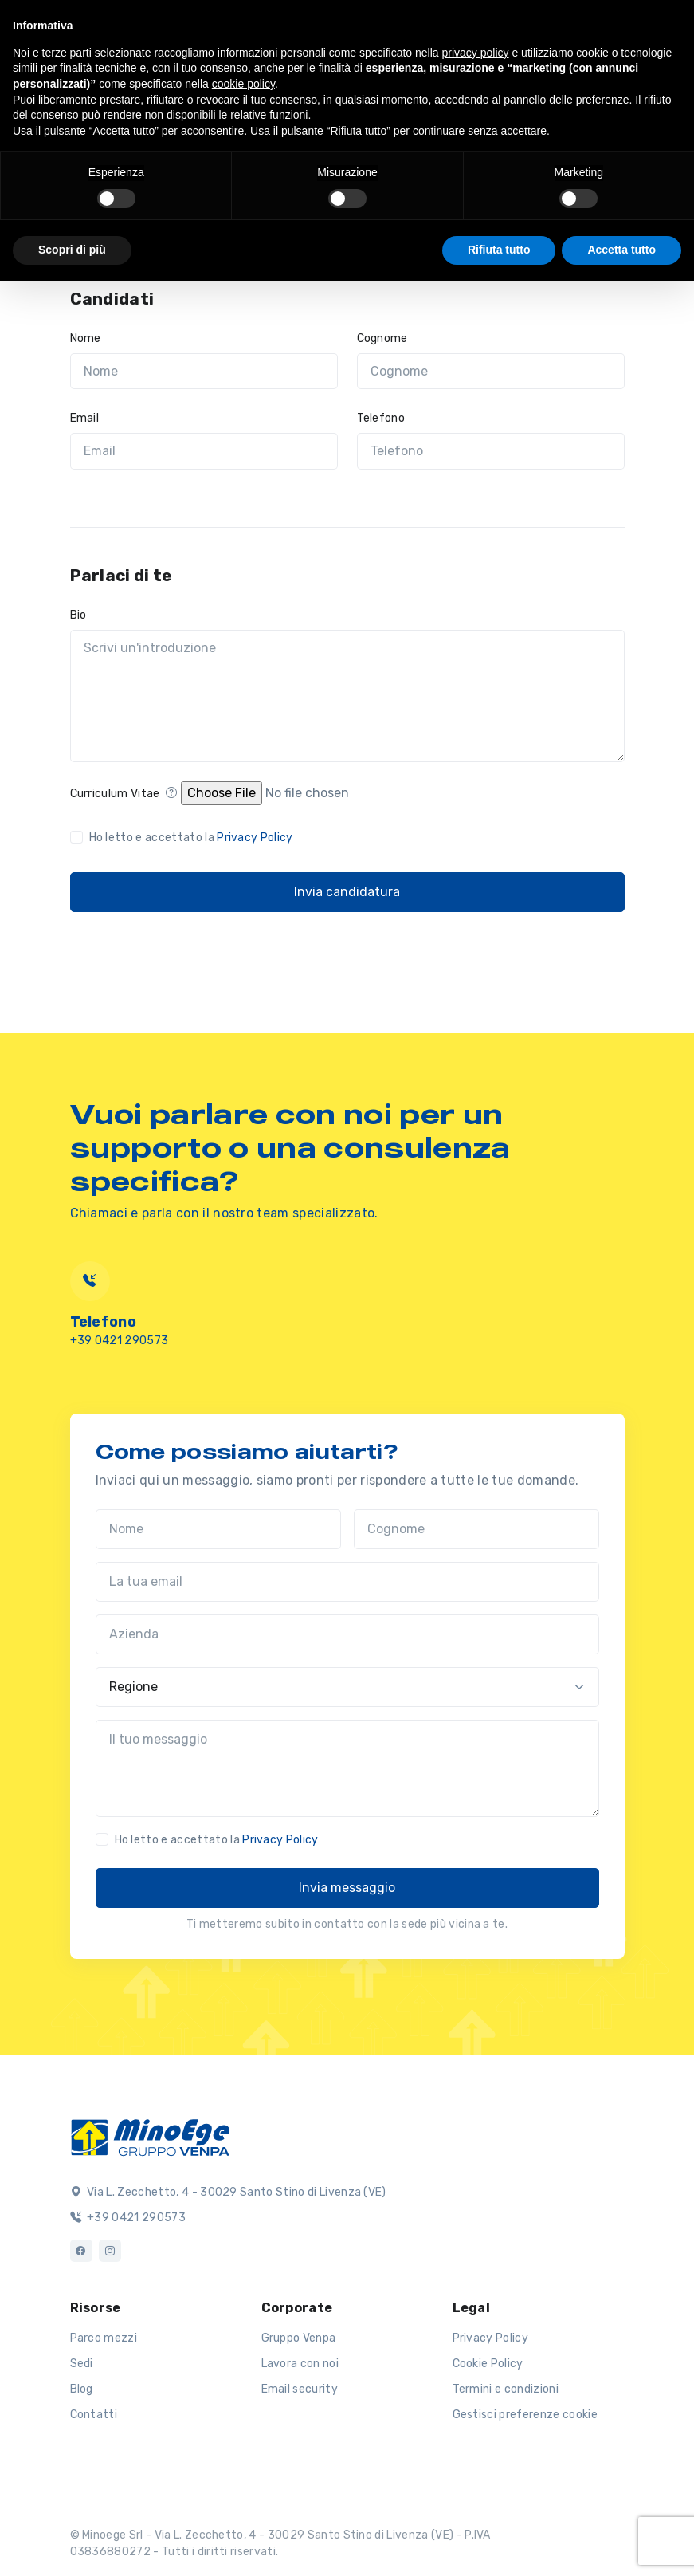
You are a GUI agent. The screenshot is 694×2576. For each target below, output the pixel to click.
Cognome (382, 338)
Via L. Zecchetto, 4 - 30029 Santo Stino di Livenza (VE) (228, 2192)
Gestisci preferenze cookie (525, 2414)
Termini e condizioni (506, 2389)
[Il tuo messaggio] (347, 1768)
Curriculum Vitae (124, 793)
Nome (85, 338)
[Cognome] (491, 371)
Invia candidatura (347, 891)
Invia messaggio (347, 1887)
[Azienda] (347, 1634)
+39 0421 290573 (119, 1340)
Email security (299, 2389)
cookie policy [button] (243, 83)
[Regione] (347, 1687)
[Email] (204, 451)
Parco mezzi (104, 2338)
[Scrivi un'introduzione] (347, 696)
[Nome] (204, 371)
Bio (78, 615)
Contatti (94, 2414)
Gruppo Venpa (298, 2338)
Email (85, 418)
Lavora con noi (300, 2363)
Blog (81, 2389)
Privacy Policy (254, 837)
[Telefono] (491, 451)
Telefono (381, 418)
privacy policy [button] (475, 52)
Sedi (81, 2363)
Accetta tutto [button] (621, 249)
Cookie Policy (488, 2363)
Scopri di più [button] (72, 249)
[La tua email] (347, 1582)
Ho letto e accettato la (191, 837)
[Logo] (149, 2135)
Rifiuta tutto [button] (499, 249)
